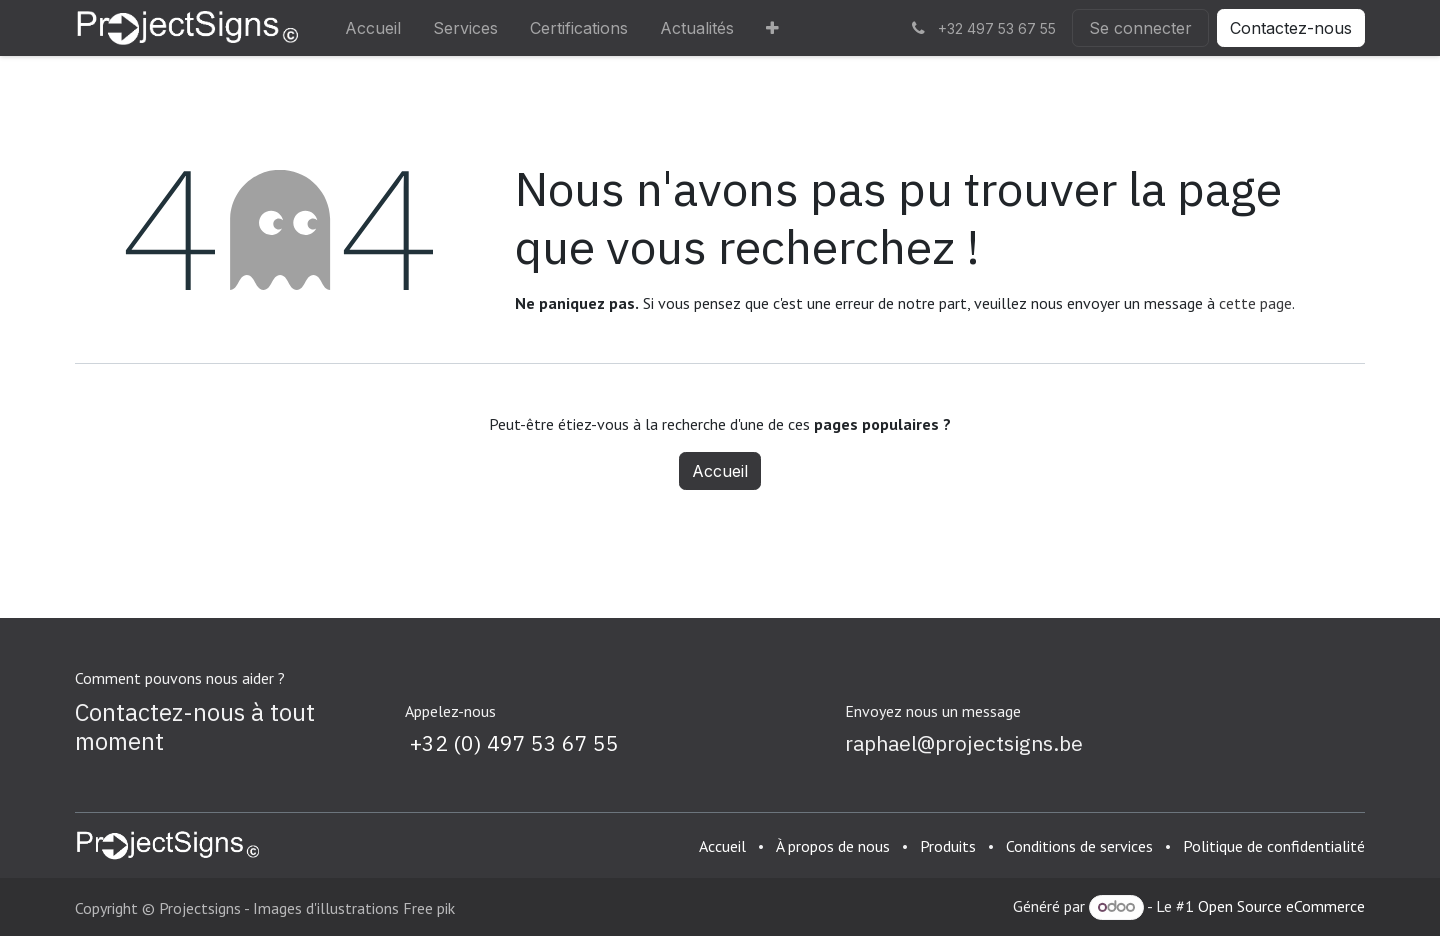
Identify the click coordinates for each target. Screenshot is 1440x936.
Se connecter (1140, 28)
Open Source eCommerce (1281, 906)
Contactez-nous (1291, 28)
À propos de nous (833, 846)
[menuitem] (373, 28)
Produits (948, 846)
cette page (1255, 303)
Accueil (720, 471)
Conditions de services (1079, 846)
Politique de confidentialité (1274, 846)
